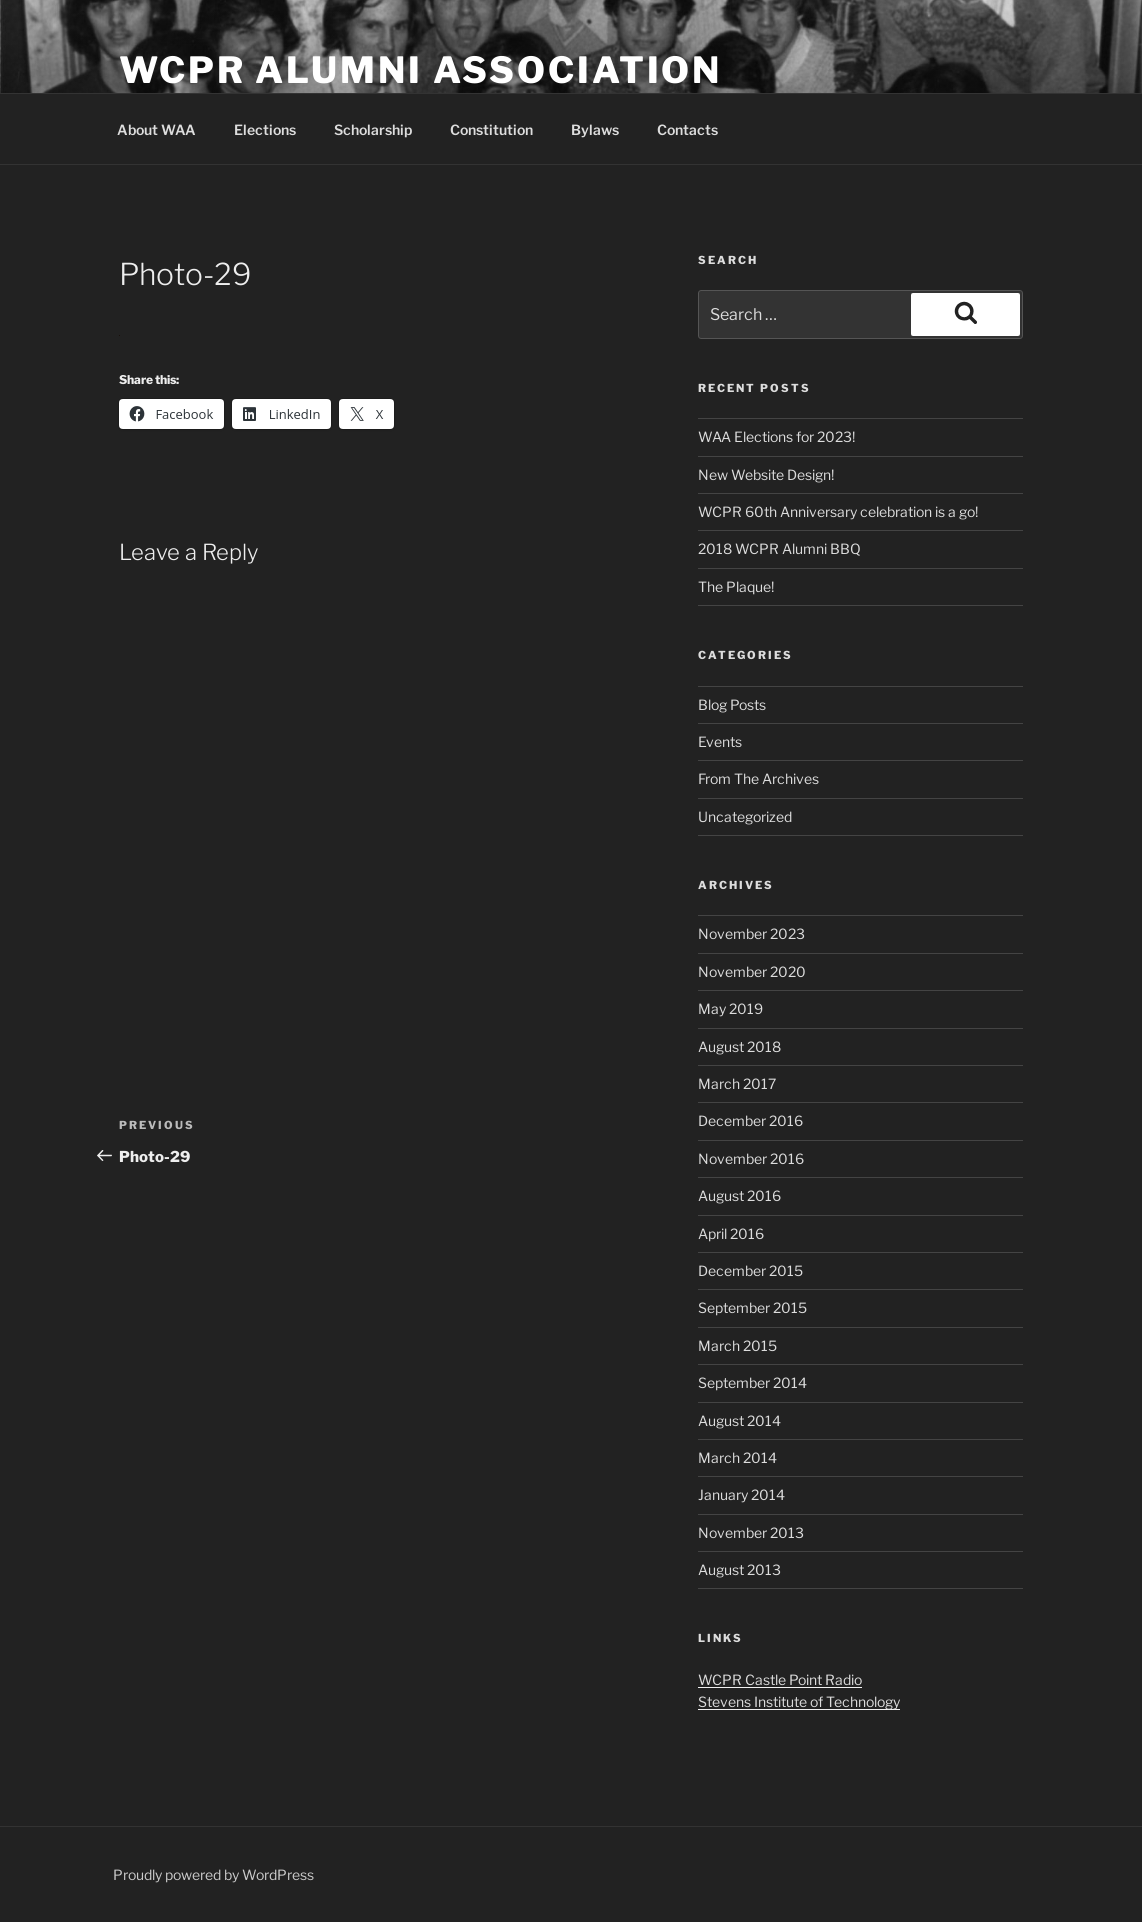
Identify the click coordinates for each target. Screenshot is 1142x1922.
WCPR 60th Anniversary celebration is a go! (838, 511)
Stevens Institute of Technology (799, 1701)
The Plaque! (736, 586)
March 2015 (737, 1345)
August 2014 (739, 1420)
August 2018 (739, 1046)
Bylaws (595, 129)
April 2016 (731, 1233)
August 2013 (739, 1569)
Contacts (687, 129)
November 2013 (751, 1532)
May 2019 (730, 1008)
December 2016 (750, 1120)
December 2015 (750, 1270)
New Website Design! (766, 474)
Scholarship (373, 129)
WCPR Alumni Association (420, 70)
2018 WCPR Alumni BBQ (779, 548)
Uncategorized (745, 816)
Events (720, 741)
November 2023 (751, 933)
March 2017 (737, 1083)
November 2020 (752, 971)
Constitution (491, 129)
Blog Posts (732, 704)
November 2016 (751, 1158)
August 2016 (739, 1195)
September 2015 (752, 1307)
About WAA (156, 129)
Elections (265, 129)
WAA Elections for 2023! (776, 436)
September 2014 (752, 1382)
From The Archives (758, 778)
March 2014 (737, 1457)
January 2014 (741, 1494)
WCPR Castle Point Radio (780, 1679)
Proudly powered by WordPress (213, 1874)
